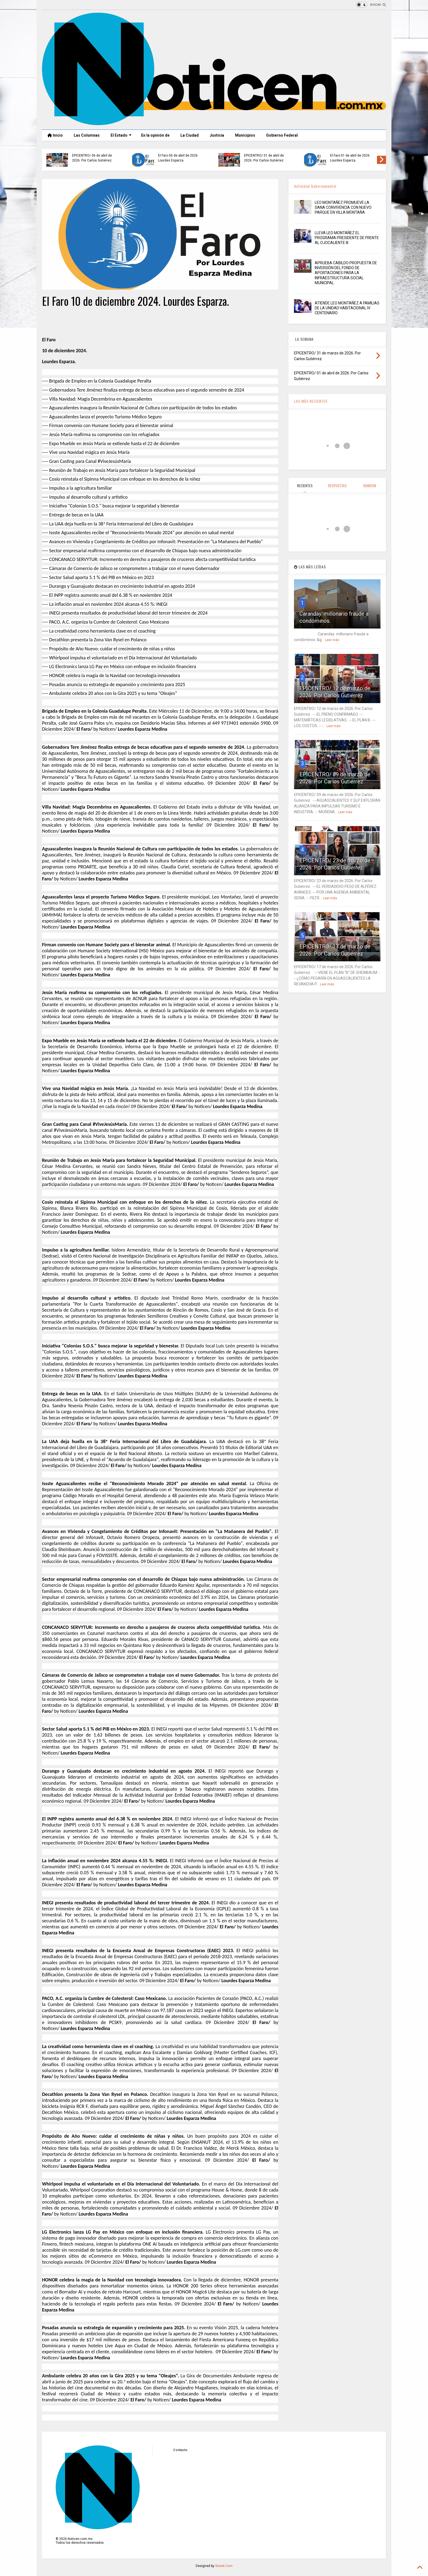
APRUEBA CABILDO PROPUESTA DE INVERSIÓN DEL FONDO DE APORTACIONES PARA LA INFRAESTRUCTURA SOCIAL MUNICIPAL (346, 273)
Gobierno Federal (282, 135)
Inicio (55, 135)
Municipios (245, 135)
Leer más (332, 640)
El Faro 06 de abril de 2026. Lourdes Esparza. (178, 158)
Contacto (180, 2450)
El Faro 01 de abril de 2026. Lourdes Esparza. (350, 158)
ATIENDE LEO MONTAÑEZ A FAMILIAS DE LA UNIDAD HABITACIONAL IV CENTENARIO (347, 308)
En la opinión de (155, 135)
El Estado (121, 135)
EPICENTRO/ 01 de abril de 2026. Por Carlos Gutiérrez (264, 158)
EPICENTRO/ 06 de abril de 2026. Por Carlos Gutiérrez (92, 158)
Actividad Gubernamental (315, 186)
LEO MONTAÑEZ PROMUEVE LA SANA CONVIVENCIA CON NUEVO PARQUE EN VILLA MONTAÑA (343, 207)
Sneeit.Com (224, 2566)
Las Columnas (87, 135)
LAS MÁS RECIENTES (311, 401)
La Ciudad (189, 135)
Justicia (217, 135)
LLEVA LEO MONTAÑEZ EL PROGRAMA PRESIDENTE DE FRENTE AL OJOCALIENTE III (347, 238)
